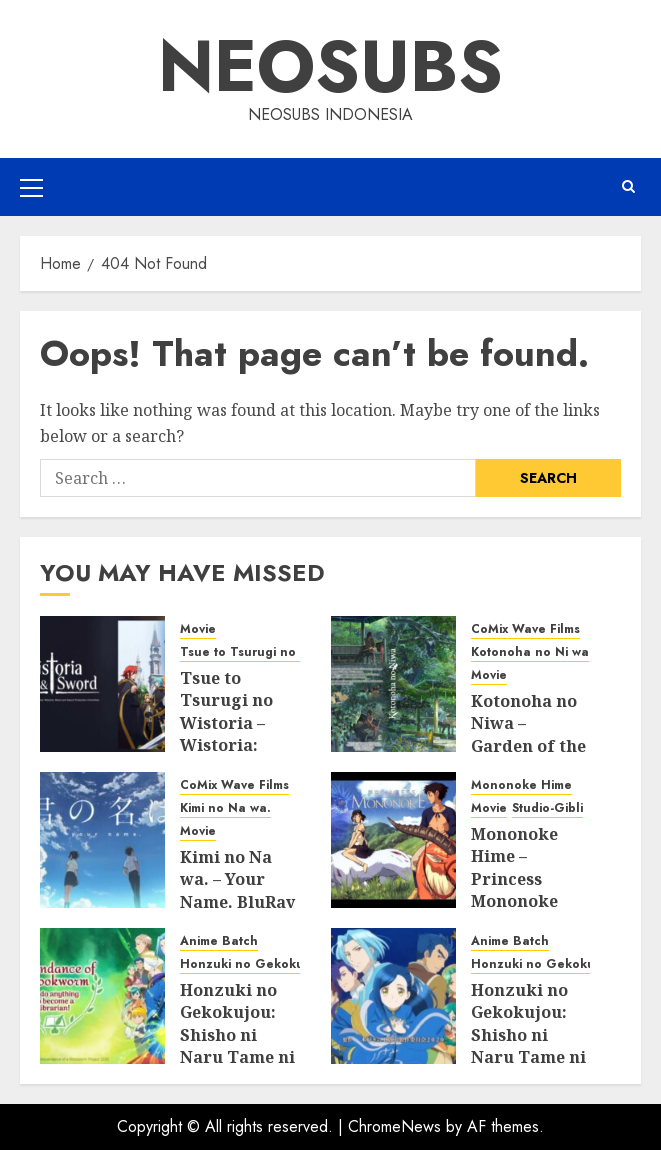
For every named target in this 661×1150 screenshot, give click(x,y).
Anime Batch (219, 941)
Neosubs (330, 66)
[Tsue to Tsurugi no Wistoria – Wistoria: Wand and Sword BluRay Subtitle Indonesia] (102, 684)
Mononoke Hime (521, 785)
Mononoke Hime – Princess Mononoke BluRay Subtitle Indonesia (514, 901)
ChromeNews (394, 1126)
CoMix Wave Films (525, 629)
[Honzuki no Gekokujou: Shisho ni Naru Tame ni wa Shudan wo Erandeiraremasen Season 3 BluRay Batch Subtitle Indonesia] (102, 996)
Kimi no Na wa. (225, 808)
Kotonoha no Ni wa (530, 652)
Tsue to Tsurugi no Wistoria (265, 652)
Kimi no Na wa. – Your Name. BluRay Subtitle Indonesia (237, 902)
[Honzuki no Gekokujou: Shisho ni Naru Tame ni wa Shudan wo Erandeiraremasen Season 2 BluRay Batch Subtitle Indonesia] (393, 996)
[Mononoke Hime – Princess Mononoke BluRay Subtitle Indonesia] (393, 840)
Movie (198, 629)
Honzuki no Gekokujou (251, 964)
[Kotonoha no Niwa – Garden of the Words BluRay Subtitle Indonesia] (393, 684)
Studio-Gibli (547, 808)
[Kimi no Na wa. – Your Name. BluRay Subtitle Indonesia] (102, 840)
